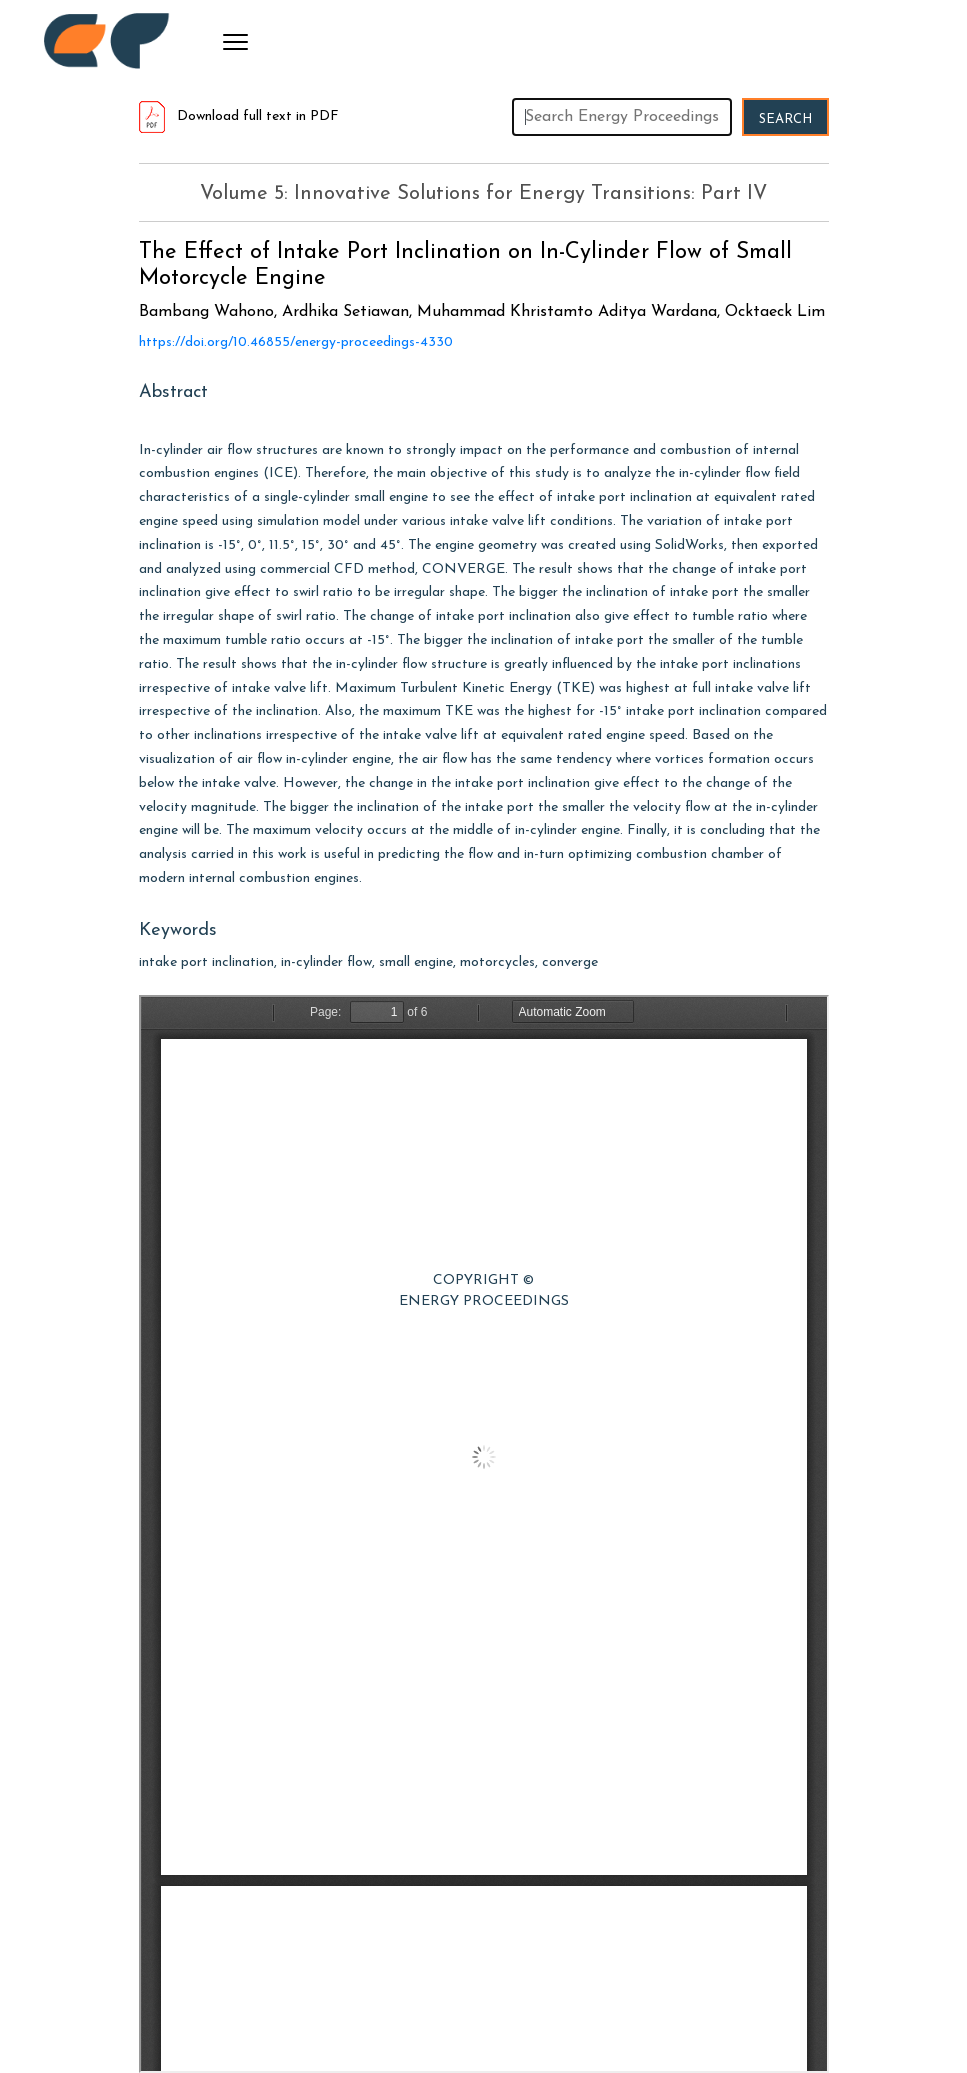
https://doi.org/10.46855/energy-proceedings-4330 (296, 342)
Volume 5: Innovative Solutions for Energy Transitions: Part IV (483, 194)
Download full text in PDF (239, 116)
